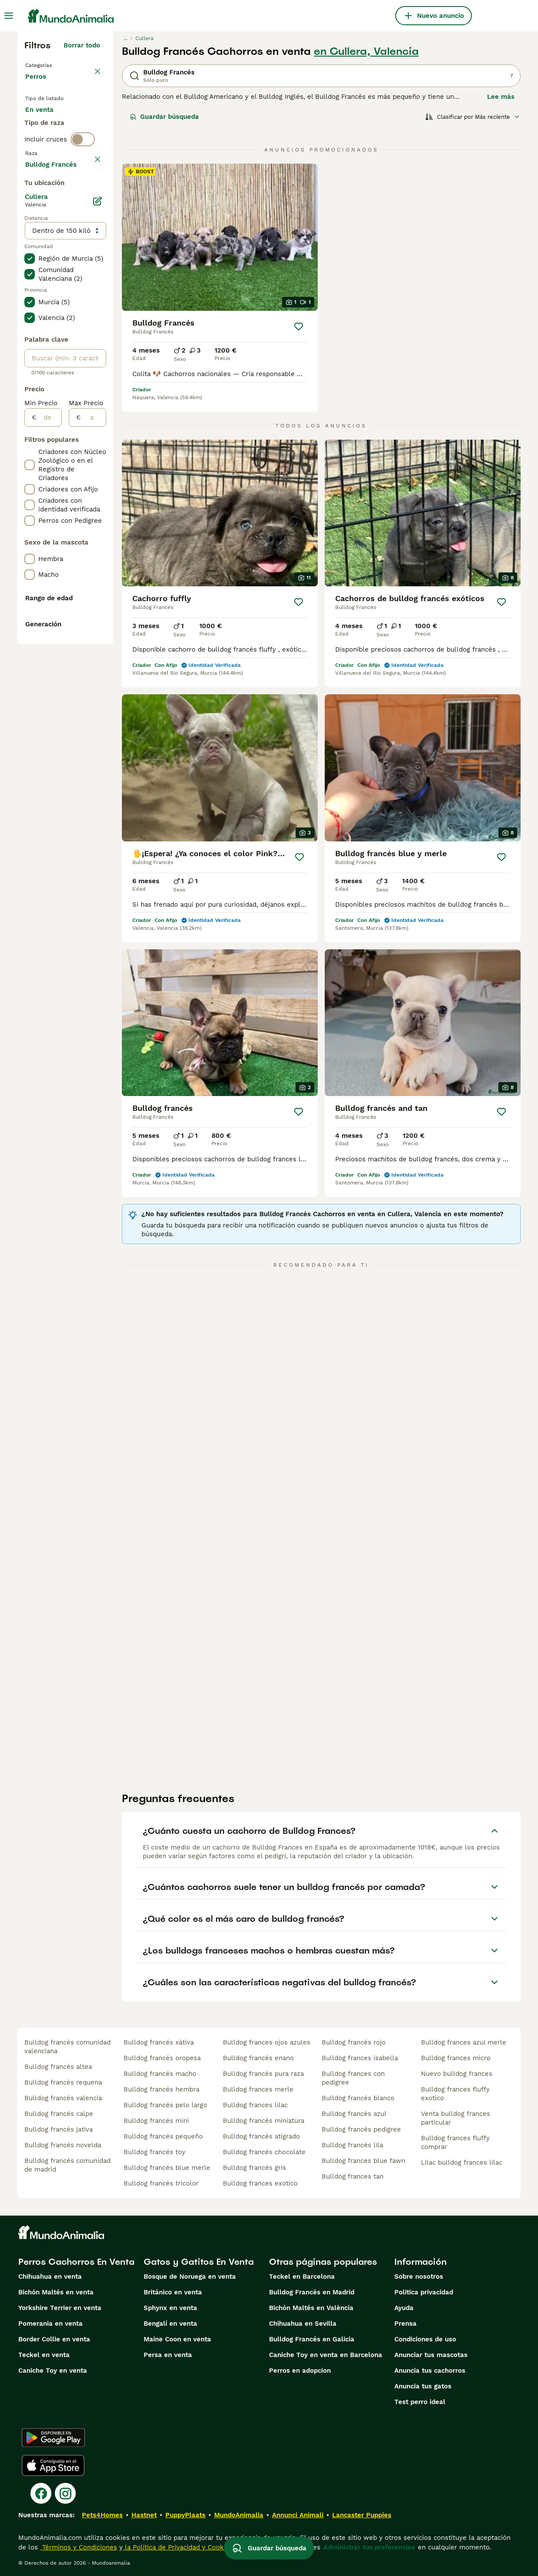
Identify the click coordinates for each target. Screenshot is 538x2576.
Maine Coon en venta (177, 2339)
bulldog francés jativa (58, 2129)
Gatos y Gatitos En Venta (199, 2262)
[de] (49, 672)
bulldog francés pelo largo (165, 2105)
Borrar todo (82, 45)
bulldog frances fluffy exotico (455, 2093)
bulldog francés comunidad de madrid (67, 2165)
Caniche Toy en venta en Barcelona (325, 2355)
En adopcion (51, 146)
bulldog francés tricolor (161, 2183)
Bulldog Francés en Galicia (311, 2339)
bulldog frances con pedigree (353, 2078)
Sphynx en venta (170, 2308)
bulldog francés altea (58, 2067)
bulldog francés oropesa (162, 2058)
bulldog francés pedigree (361, 2129)
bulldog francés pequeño (163, 2136)
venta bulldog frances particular (455, 2118)
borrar (90, 218)
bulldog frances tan (352, 2176)
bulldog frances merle (258, 2089)
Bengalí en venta (170, 2323)
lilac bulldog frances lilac (461, 2162)
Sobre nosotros (418, 2276)
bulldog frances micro (456, 2058)
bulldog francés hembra (161, 2089)
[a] (93, 672)
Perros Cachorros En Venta (76, 2262)
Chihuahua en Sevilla (302, 2323)
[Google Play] (53, 2437)
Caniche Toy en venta (52, 2370)
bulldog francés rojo (354, 2042)
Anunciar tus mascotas (430, 2355)
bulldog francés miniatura (263, 2121)
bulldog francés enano (258, 2058)
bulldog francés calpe (58, 2114)
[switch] (83, 200)
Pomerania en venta (50, 2323)
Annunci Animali (297, 2515)
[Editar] (97, 456)
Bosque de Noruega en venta (190, 2276)
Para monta (51, 167)
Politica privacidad (423, 2292)
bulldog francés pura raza (263, 2074)
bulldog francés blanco (358, 2098)
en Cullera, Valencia (366, 51)
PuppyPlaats (185, 2515)
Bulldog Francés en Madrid (311, 2292)
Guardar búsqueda (164, 117)
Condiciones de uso (425, 2339)
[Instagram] (65, 2493)
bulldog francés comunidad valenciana (67, 2046)
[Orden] (473, 116)
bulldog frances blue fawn (363, 2161)
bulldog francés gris (254, 2168)
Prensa (405, 2323)
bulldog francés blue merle (167, 2168)
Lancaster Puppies (361, 2515)
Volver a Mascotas (56, 64)
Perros (37, 85)
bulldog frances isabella (360, 2058)
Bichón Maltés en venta (56, 2292)
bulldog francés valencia (63, 2098)
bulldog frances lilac (255, 2105)
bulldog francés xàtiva (159, 2042)
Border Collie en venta (54, 2339)
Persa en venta (168, 2355)
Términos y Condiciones (78, 2547)
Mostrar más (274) (70, 418)
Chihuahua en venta (50, 2276)
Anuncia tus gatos (422, 2386)
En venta (46, 125)
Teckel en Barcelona (302, 2276)
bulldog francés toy (154, 2152)
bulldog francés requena (63, 2082)
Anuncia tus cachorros (429, 2370)
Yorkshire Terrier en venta (59, 2308)
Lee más (500, 97)
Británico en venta (173, 2292)
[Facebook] (40, 2493)
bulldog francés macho (160, 2074)
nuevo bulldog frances (456, 2074)
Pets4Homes (102, 2515)
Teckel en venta (44, 2355)
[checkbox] (29, 259)
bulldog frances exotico (260, 2183)
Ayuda (404, 2308)
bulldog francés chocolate (264, 2152)
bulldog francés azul (354, 2114)
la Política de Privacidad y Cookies (178, 2547)
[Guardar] (298, 326)
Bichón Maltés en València (311, 2308)
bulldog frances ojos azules (266, 2042)
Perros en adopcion (300, 2370)
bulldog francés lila (352, 2145)
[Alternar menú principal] (8, 15)
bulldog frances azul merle (463, 2042)
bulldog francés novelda (62, 2145)
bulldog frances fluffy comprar (455, 2142)
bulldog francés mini (156, 2121)
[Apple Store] (53, 2465)
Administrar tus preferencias (369, 2547)
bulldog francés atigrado (261, 2136)
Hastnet (144, 2515)
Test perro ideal (419, 2402)
